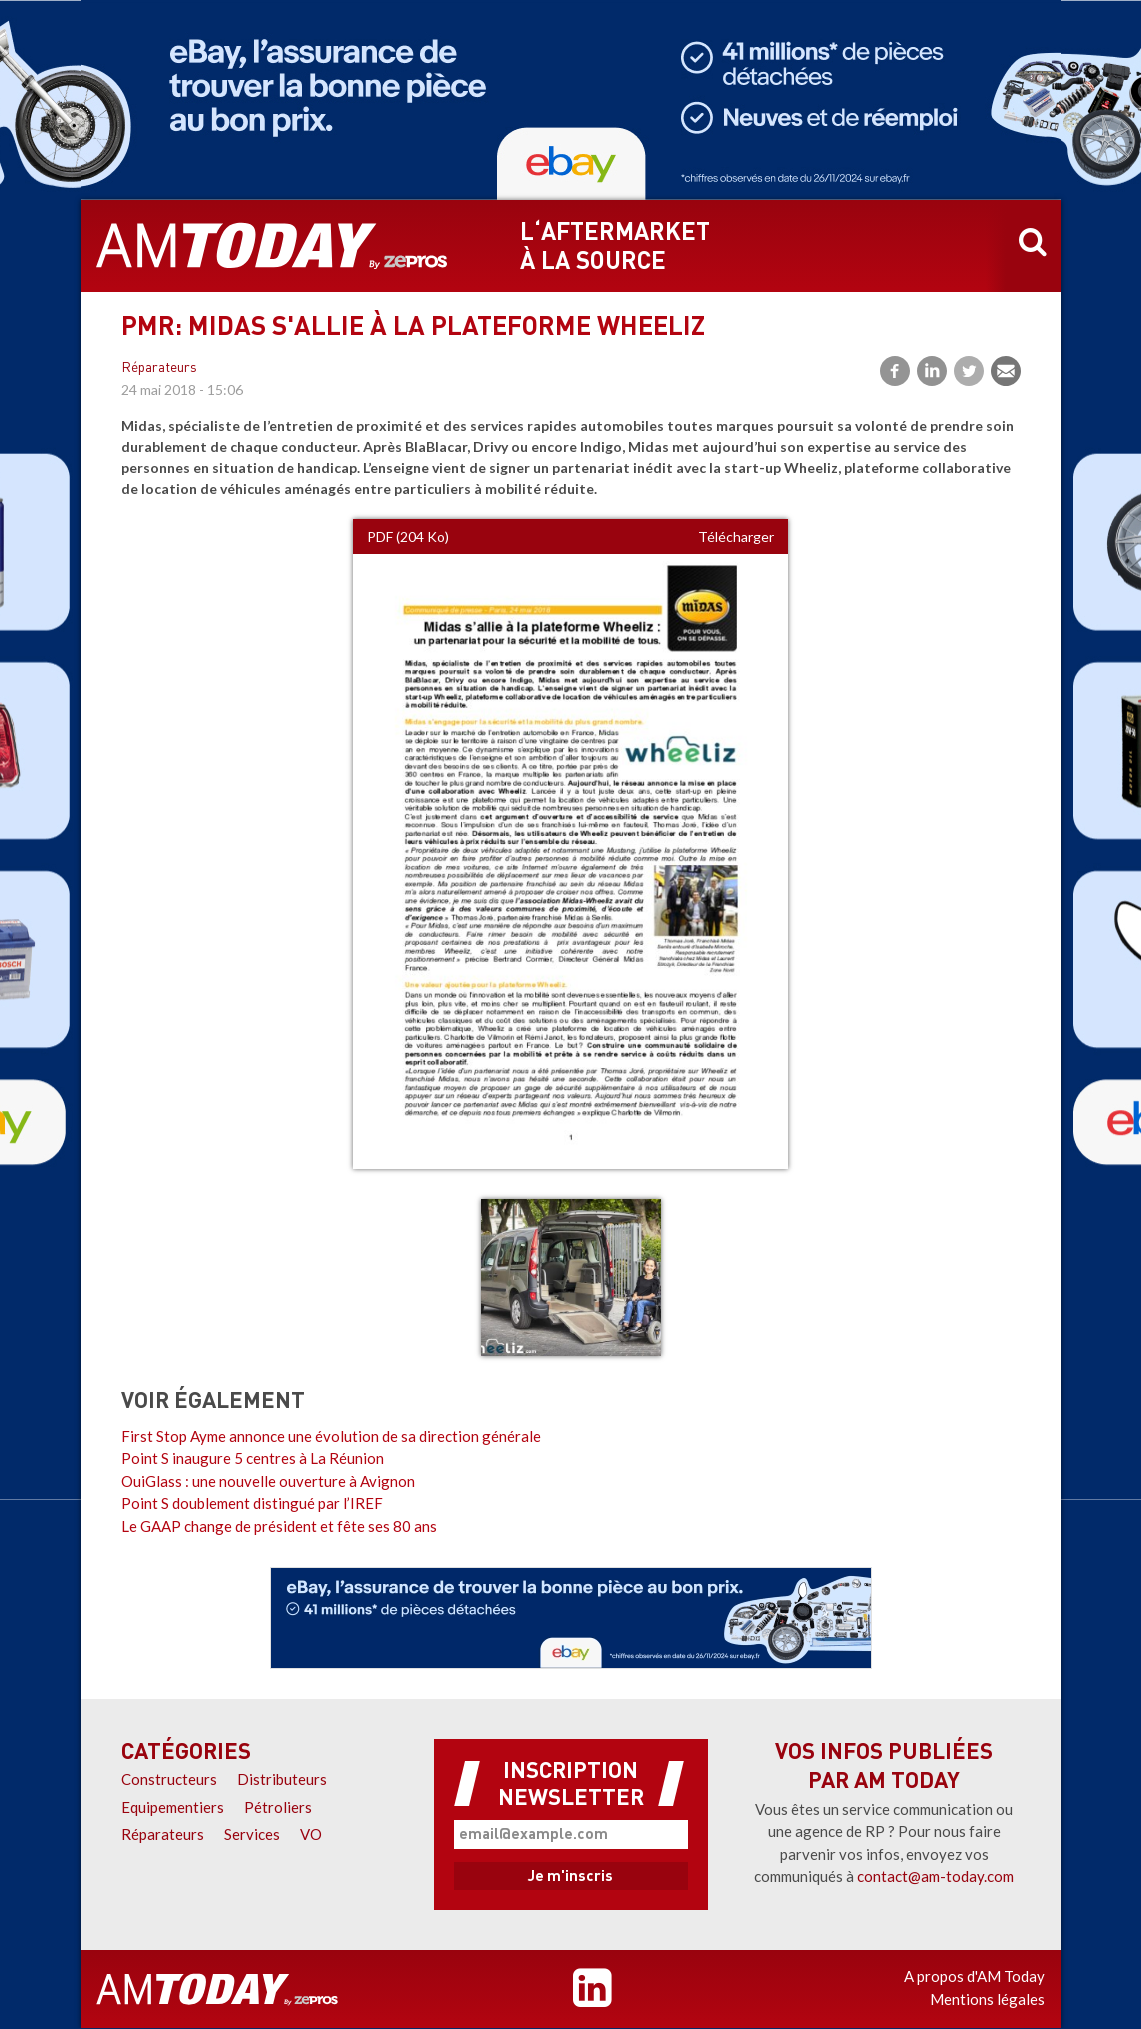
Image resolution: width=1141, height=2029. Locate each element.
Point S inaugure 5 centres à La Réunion (252, 1458)
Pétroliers (278, 1807)
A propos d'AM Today (974, 1976)
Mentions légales (987, 1999)
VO (311, 1834)
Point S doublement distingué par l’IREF (252, 1503)
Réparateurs (159, 368)
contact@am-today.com (935, 1876)
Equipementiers (172, 1807)
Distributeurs (282, 1779)
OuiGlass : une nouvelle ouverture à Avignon (268, 1481)
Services (252, 1834)
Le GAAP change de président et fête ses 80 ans (279, 1526)
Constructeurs (169, 1779)
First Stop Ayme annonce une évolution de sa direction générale (331, 1436)
